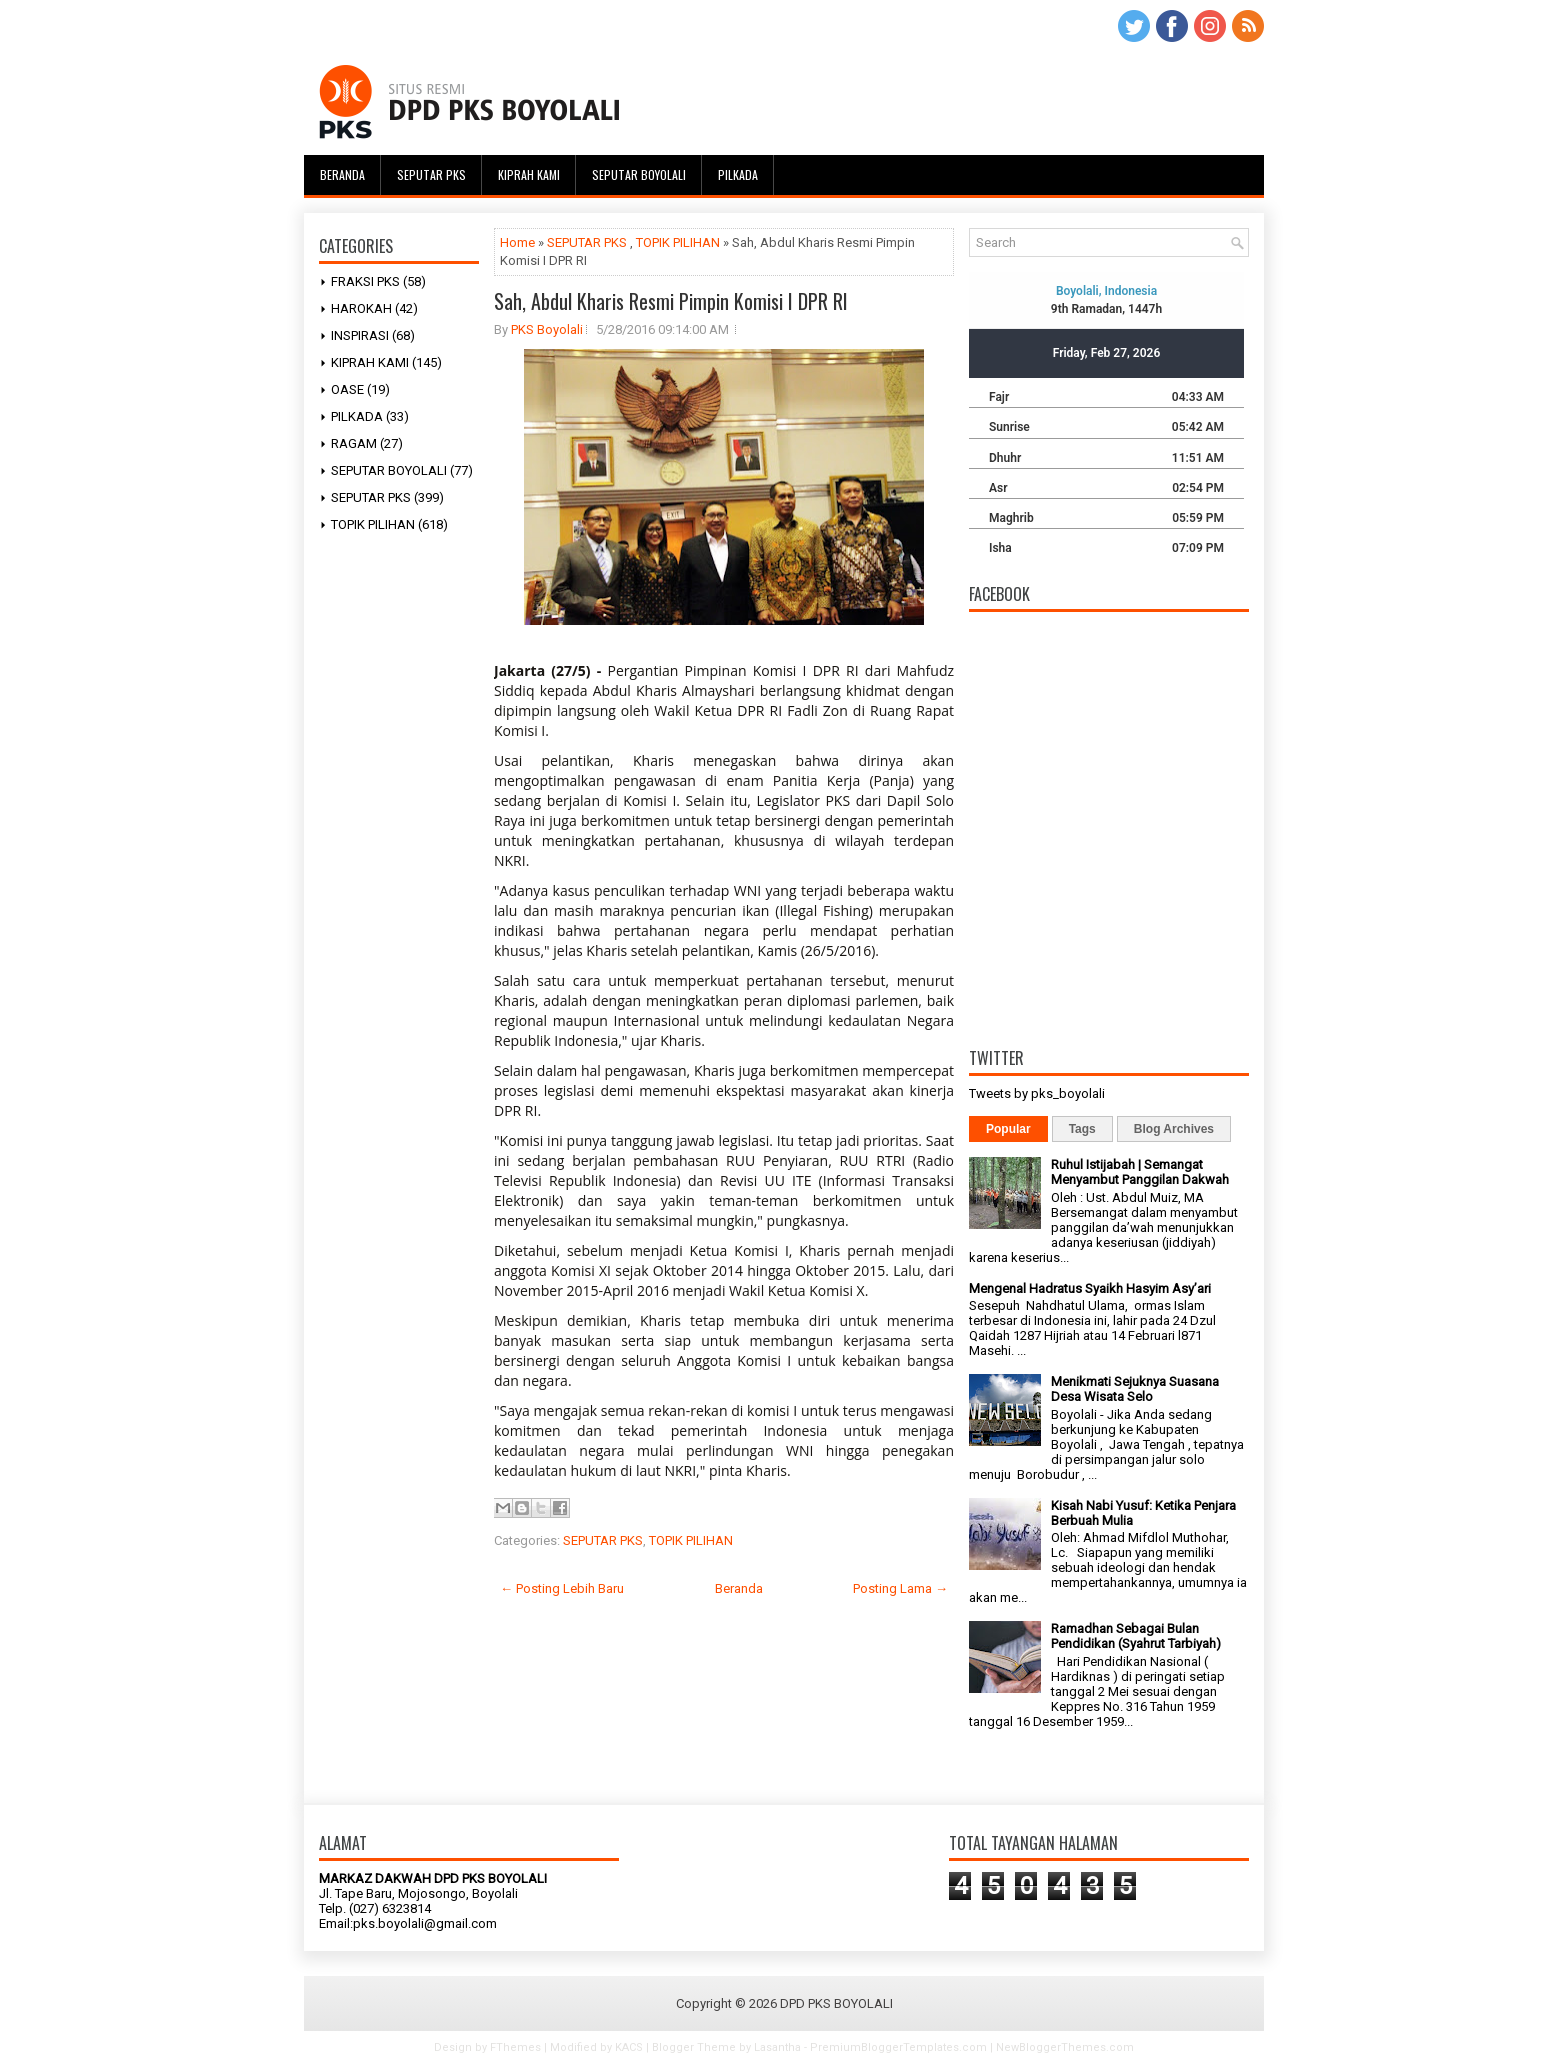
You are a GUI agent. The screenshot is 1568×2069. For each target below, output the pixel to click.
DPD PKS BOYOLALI (836, 2003)
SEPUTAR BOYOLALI (389, 470)
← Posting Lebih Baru (562, 1588)
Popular (1008, 1129)
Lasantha (777, 2047)
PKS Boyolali (547, 329)
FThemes (515, 2047)
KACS (629, 2047)
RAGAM (354, 443)
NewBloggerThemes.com (1065, 2047)
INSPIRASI (360, 335)
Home (517, 242)
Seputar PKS (431, 174)
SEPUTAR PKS (371, 497)
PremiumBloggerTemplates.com (898, 2047)
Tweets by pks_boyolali (1037, 1093)
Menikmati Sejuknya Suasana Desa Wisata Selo (1135, 1389)
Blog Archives (1174, 1129)
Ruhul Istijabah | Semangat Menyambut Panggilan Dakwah (1140, 1172)
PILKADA (357, 416)
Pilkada (738, 174)
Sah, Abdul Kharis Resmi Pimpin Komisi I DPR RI (671, 301)
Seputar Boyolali (639, 174)
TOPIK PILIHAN (373, 524)
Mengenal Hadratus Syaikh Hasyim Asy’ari (1090, 1288)
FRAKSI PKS (365, 281)
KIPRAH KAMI (370, 362)
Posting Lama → (900, 1588)
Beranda (342, 174)
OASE (347, 389)
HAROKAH (361, 308)
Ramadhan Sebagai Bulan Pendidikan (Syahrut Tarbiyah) (1136, 1636)
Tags (1082, 1129)
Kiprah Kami (529, 174)
